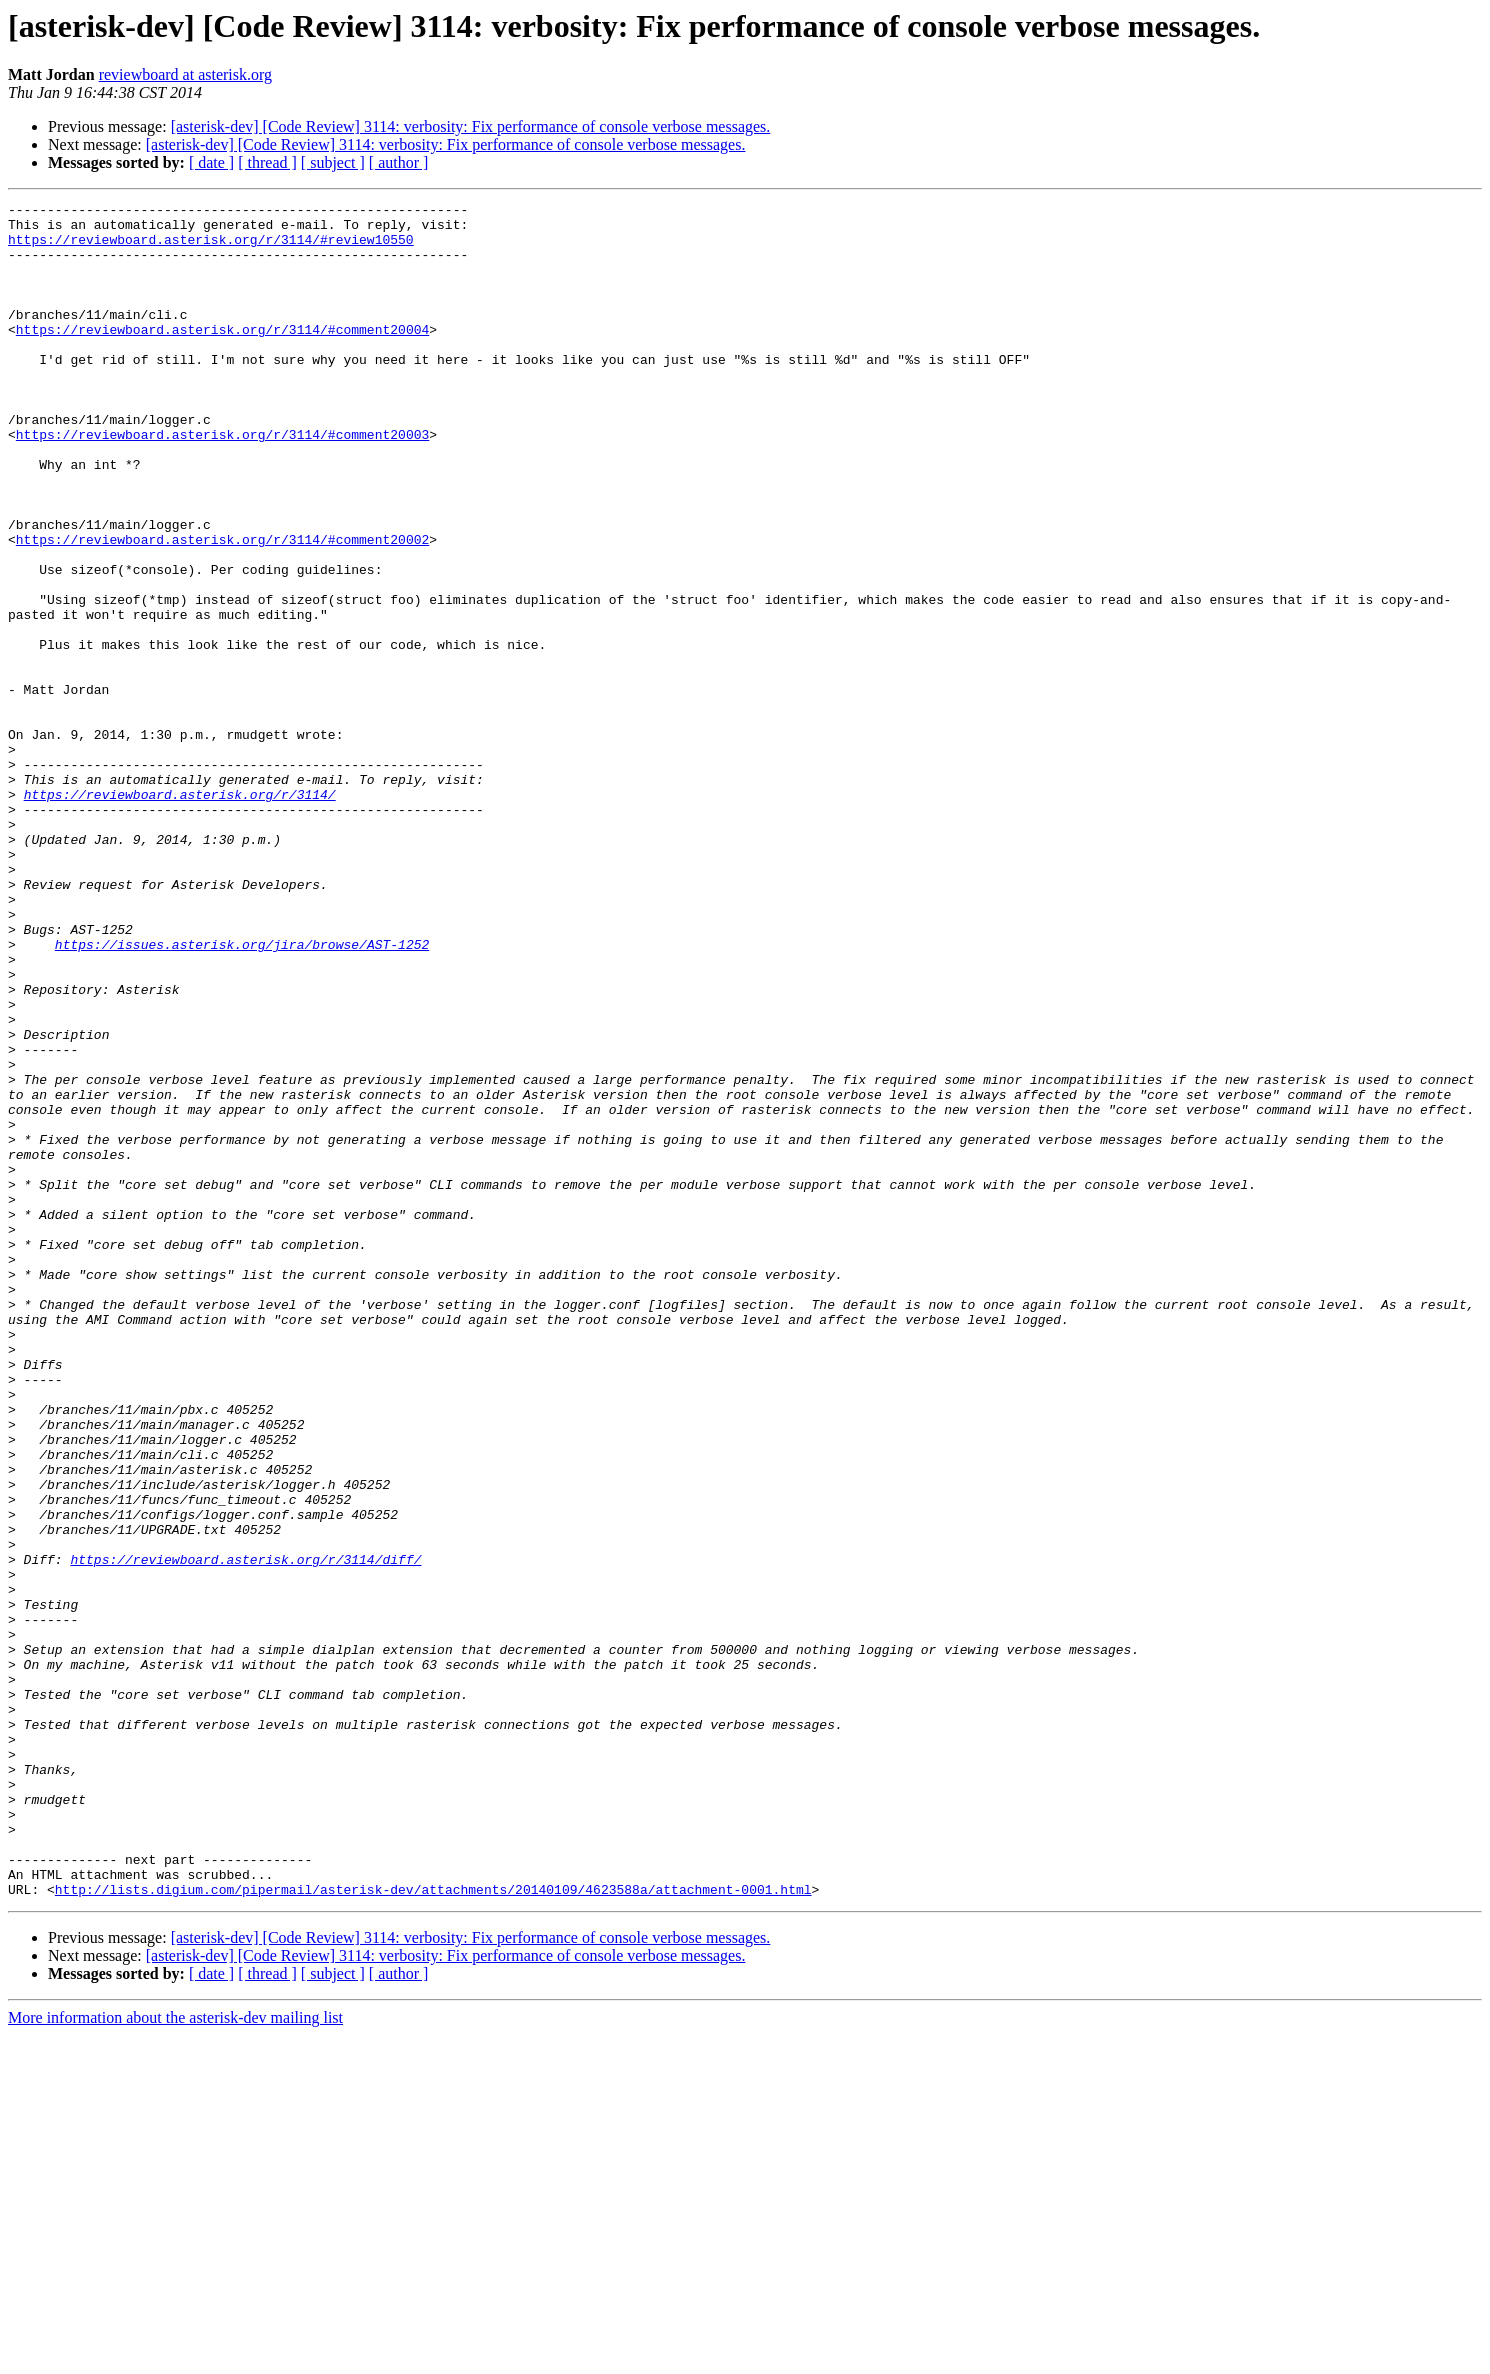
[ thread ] (267, 162)
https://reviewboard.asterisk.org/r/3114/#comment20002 (222, 608)
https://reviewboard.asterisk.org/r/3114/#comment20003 (222, 482)
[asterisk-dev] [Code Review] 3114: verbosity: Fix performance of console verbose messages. (471, 126)
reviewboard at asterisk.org (185, 74)
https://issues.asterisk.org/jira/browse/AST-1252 (242, 1094)
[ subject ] (333, 162)
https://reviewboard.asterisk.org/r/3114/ (180, 914)
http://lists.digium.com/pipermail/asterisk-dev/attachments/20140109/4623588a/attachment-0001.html (433, 2228)
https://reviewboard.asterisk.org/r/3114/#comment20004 (222, 356)
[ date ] (211, 162)
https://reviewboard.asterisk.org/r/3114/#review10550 (211, 248)
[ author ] (399, 162)
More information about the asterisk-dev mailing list (175, 2356)
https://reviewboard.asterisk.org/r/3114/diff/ (245, 1832)
